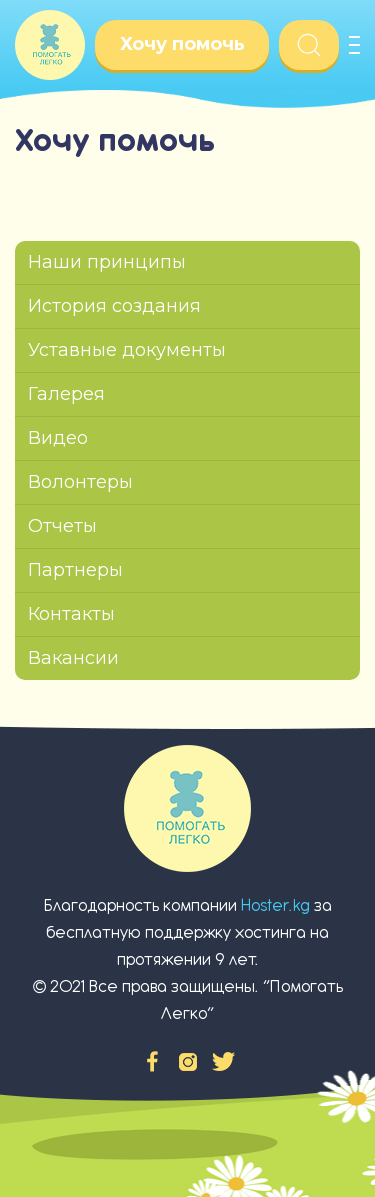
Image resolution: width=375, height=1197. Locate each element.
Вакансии (73, 658)
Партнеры (75, 570)
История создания (114, 306)
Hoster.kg (275, 905)
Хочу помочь (182, 44)
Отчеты (62, 526)
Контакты (71, 614)
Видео (58, 438)
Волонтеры (80, 482)
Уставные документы (127, 350)
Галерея (66, 394)
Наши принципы (107, 262)
